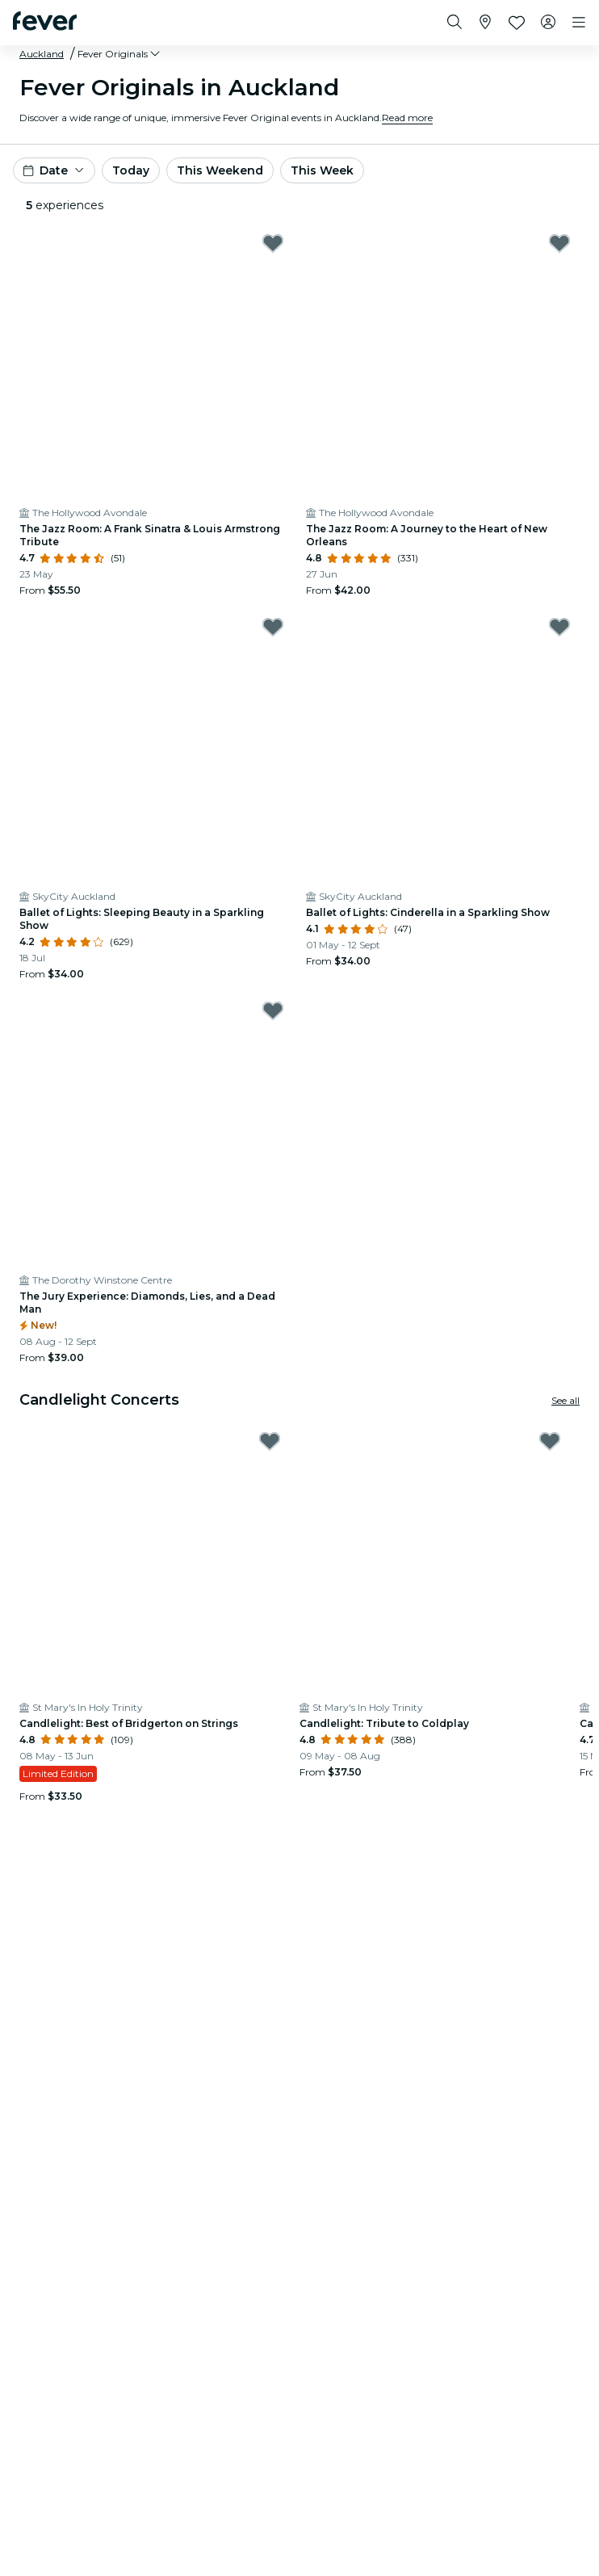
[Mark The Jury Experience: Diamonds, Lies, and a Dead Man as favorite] (272, 1010)
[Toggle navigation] (579, 22)
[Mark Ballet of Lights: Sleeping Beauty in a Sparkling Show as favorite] (272, 626)
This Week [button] (322, 170)
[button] (119, 54)
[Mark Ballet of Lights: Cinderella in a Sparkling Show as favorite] (559, 626)
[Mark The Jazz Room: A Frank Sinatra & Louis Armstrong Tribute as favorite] (272, 243)
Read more (407, 117)
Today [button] (130, 170)
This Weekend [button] (220, 170)
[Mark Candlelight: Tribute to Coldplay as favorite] (549, 1441)
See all (565, 1400)
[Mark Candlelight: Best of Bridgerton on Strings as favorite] (269, 1441)
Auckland (41, 54)
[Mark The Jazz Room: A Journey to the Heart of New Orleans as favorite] (559, 243)
